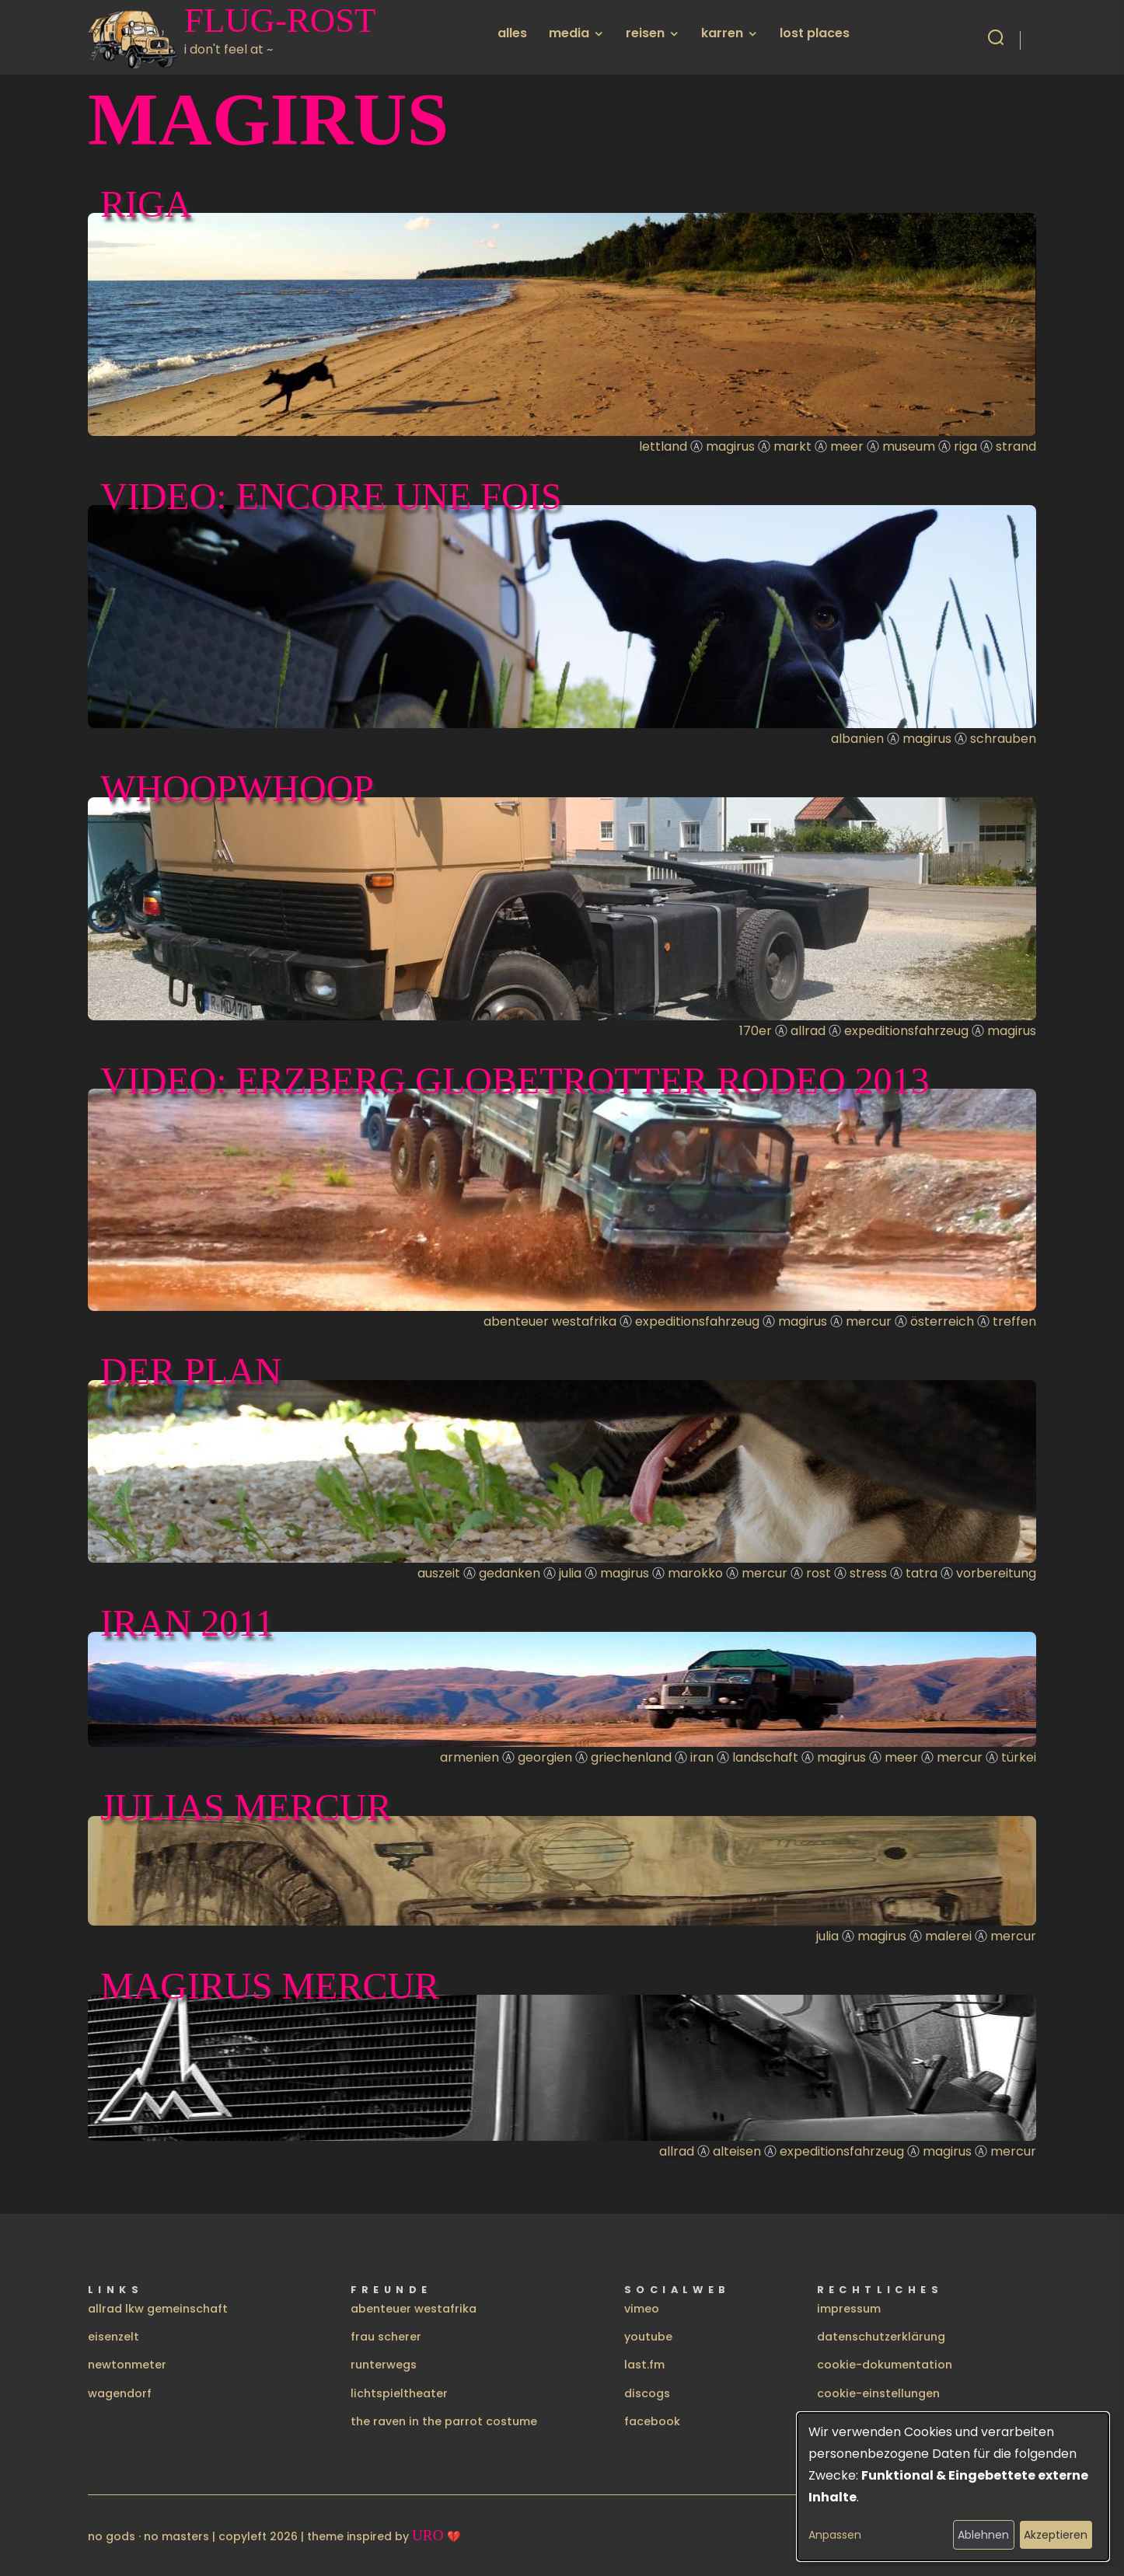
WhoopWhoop (237, 788)
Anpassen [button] (834, 2535)
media (569, 33)
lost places (815, 33)
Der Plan (190, 1371)
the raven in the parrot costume (444, 2421)
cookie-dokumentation (884, 2364)
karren (722, 33)
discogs (647, 2393)
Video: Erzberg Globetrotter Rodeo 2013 (515, 1080)
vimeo (641, 2308)
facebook (652, 2421)
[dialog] (953, 2486)
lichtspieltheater (399, 2393)
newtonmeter (127, 2364)
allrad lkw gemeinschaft (158, 2308)
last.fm (644, 2364)
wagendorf (120, 2393)
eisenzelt (113, 2336)
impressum (849, 2308)
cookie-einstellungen (878, 2393)
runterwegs (384, 2364)
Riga (145, 204)
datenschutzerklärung (881, 2336)
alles (512, 33)
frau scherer (386, 2336)
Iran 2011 (187, 1623)
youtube (648, 2336)
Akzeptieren (1055, 2535)
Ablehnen (983, 2535)
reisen (645, 33)
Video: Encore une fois (330, 496)
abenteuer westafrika (413, 2308)
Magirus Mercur (269, 1985)
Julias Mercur (246, 1807)
